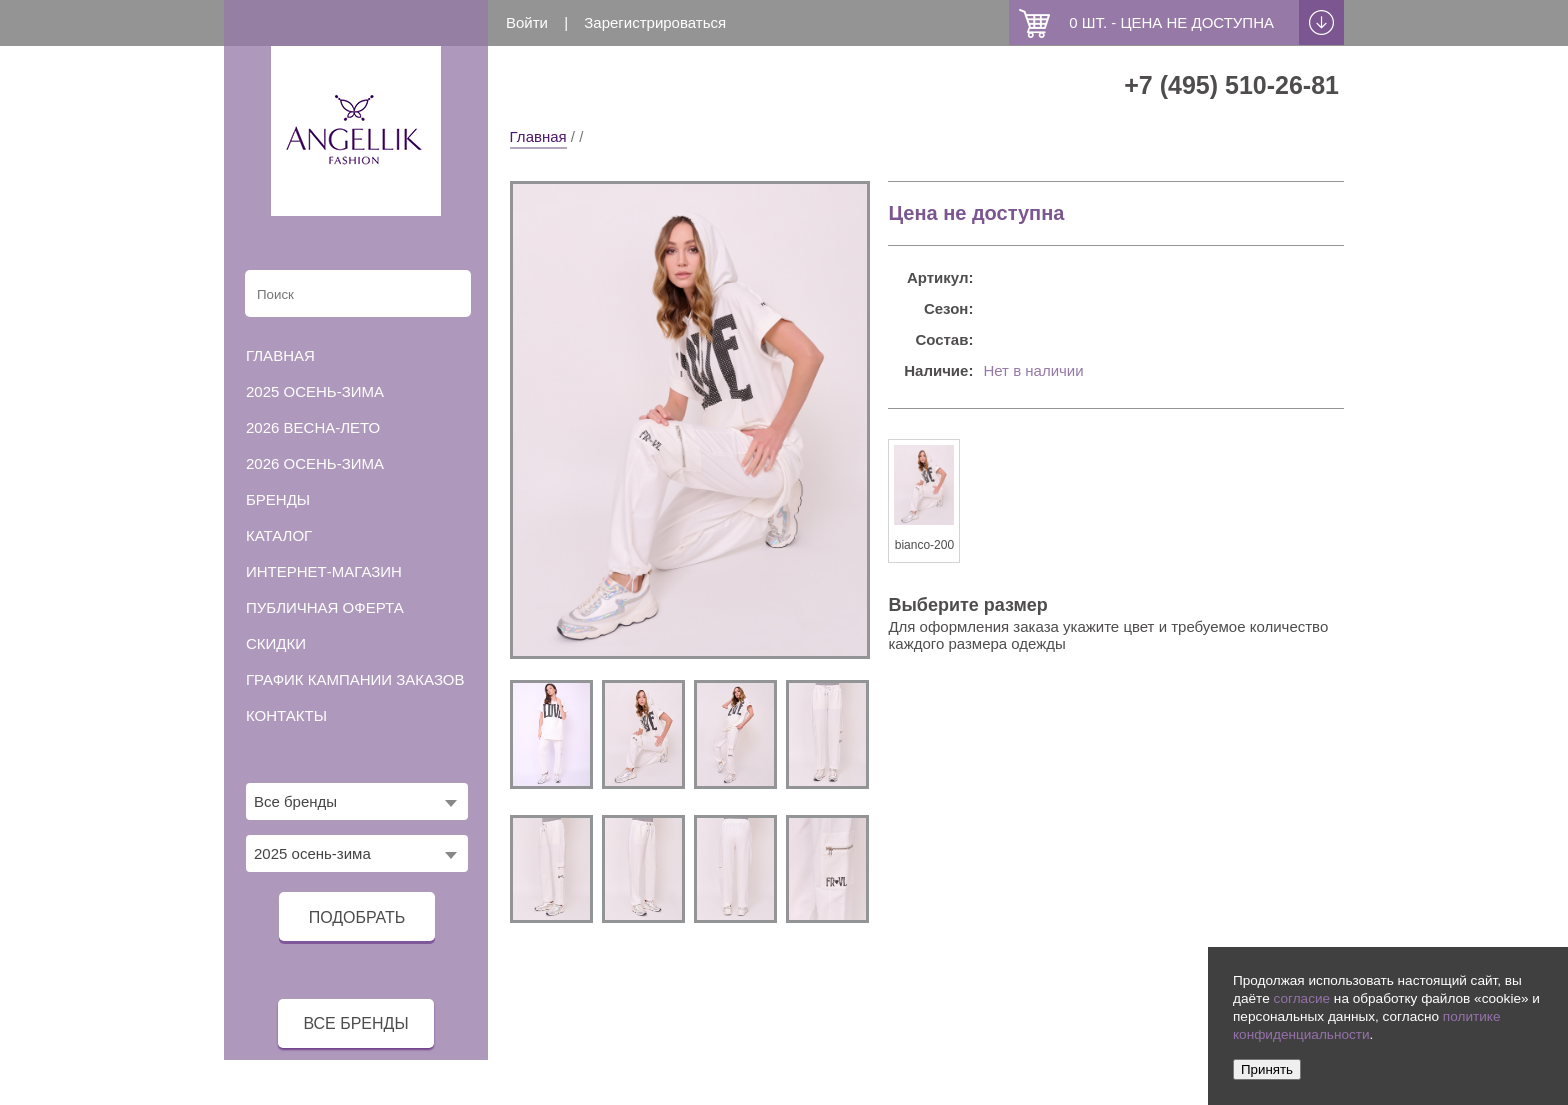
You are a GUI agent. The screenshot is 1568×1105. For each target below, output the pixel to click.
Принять (1267, 1069)
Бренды (278, 499)
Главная (538, 136)
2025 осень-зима (315, 391)
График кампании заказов (355, 679)
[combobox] (357, 801)
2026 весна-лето (313, 427)
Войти (527, 22)
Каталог (279, 535)
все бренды (355, 1023)
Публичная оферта (325, 607)
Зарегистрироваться (655, 22)
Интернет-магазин (324, 571)
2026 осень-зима (315, 463)
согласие (1301, 998)
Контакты (286, 715)
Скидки (276, 643)
